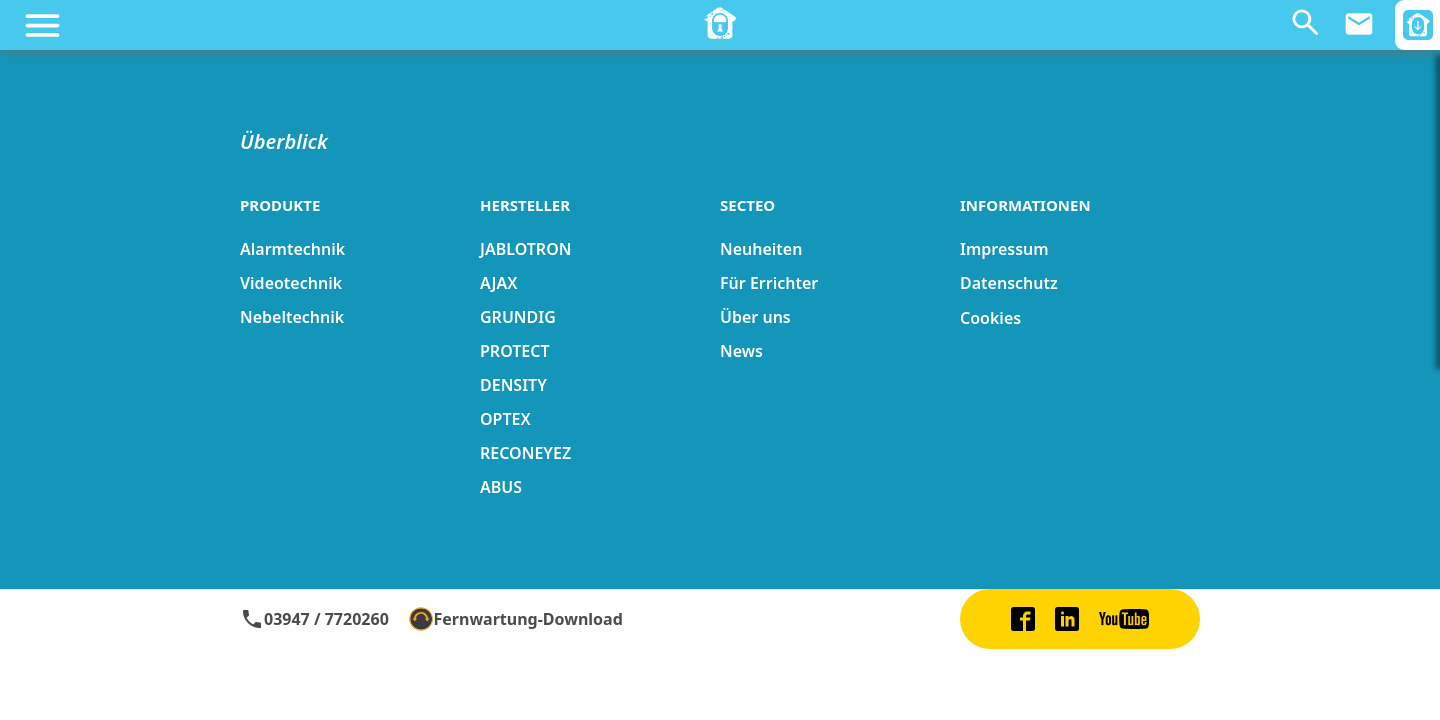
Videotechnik (291, 283)
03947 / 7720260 (314, 619)
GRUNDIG (518, 317)
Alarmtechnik (292, 249)
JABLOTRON (525, 249)
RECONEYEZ (525, 453)
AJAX (498, 283)
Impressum (1004, 249)
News (741, 351)
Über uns (755, 317)
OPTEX (505, 419)
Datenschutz (1009, 283)
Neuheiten (761, 249)
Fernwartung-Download (516, 619)
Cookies (990, 318)
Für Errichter (769, 283)
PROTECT (515, 351)
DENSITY (513, 385)
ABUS (501, 487)
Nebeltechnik (292, 317)
